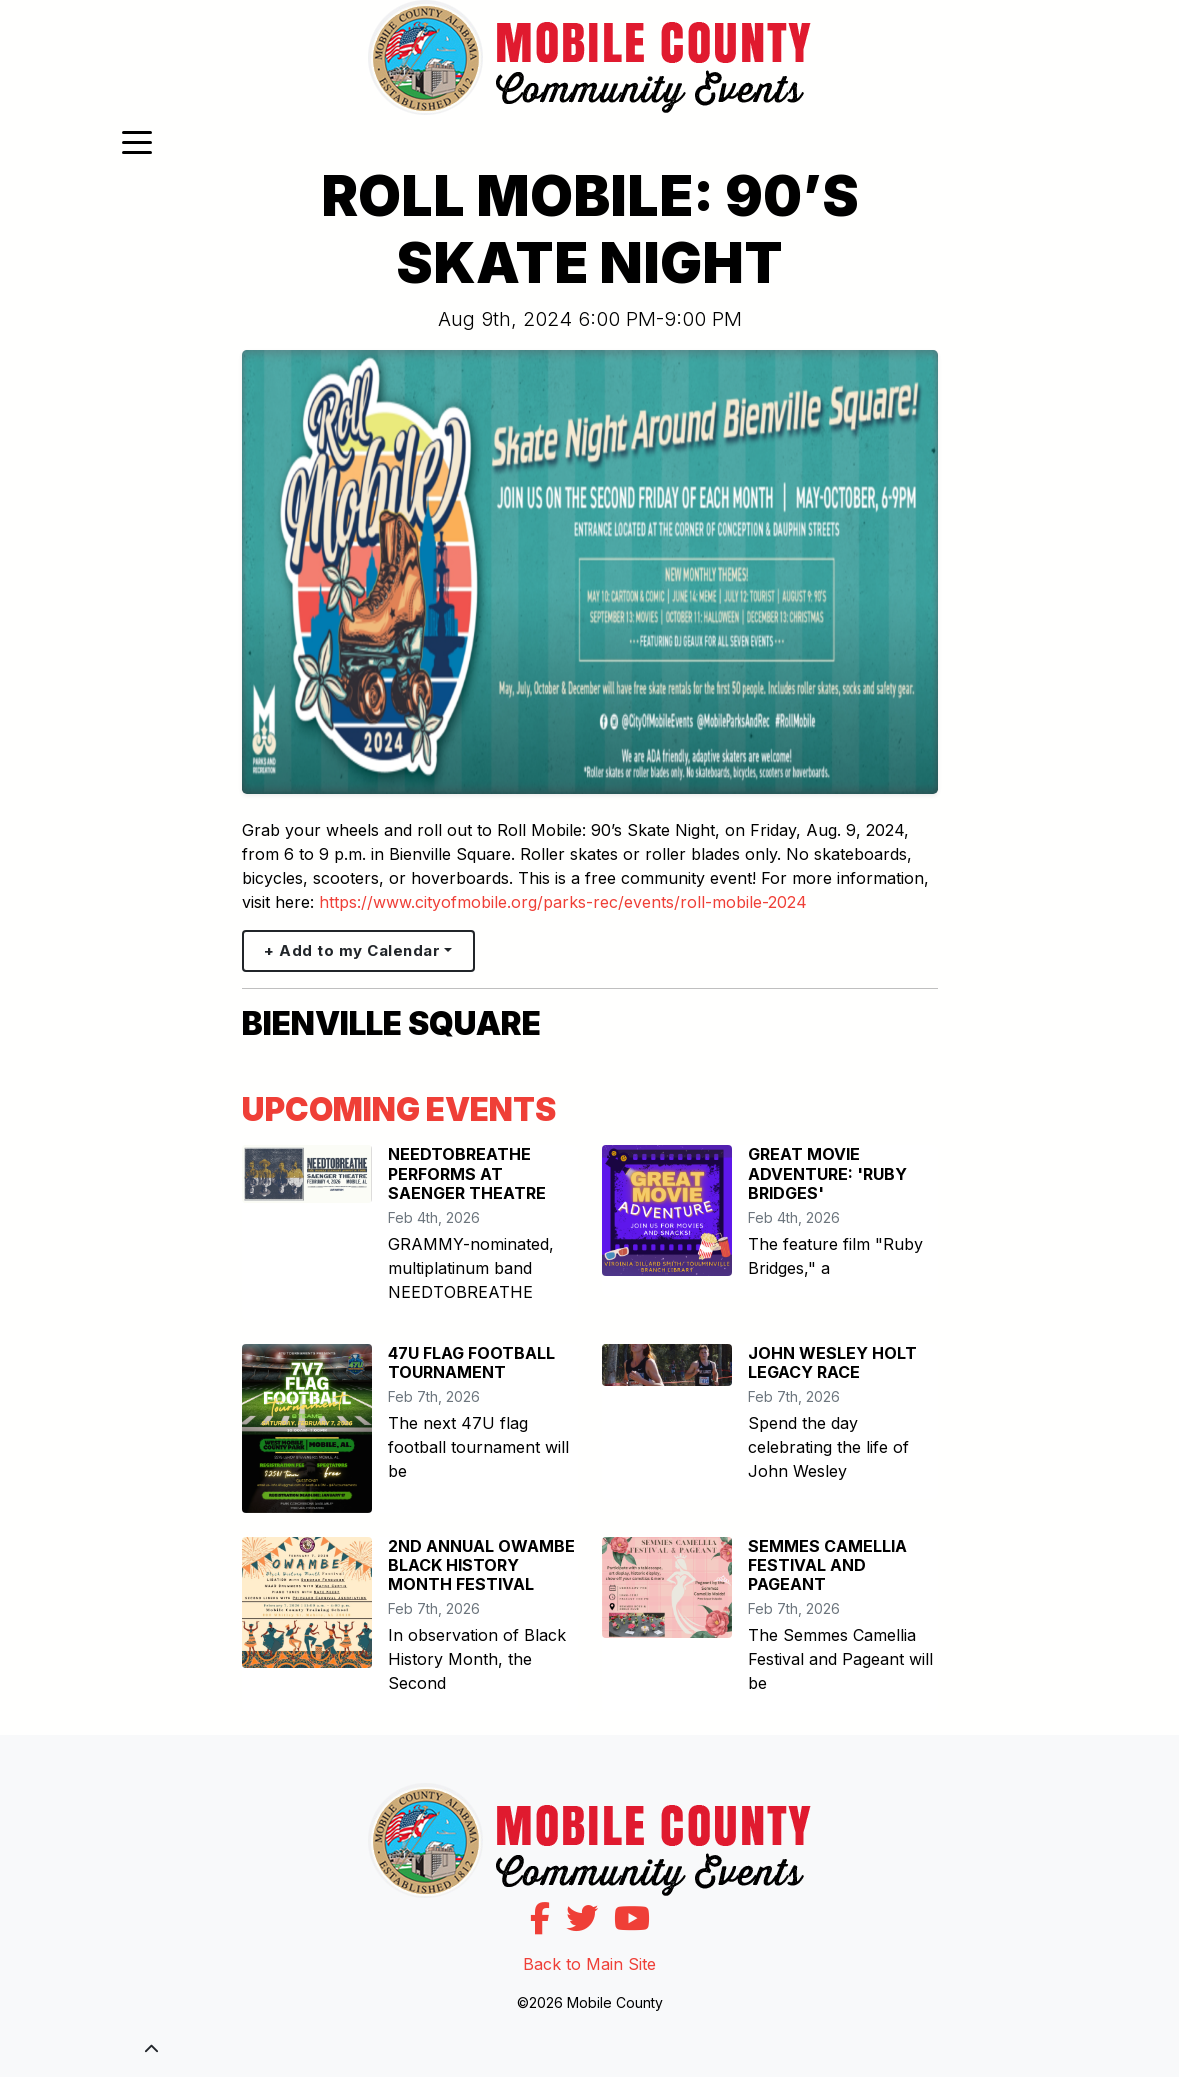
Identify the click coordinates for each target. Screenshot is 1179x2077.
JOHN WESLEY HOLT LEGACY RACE (832, 1362)
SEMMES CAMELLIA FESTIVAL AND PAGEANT (827, 1565)
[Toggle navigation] (137, 141)
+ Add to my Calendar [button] (352, 950)
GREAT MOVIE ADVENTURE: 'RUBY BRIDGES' (827, 1173)
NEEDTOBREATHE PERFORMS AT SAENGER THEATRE (467, 1173)
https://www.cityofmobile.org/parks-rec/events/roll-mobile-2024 (563, 902)
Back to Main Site (589, 1964)
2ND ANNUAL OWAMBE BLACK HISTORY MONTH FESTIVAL (481, 1565)
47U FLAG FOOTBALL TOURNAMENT (471, 1362)
